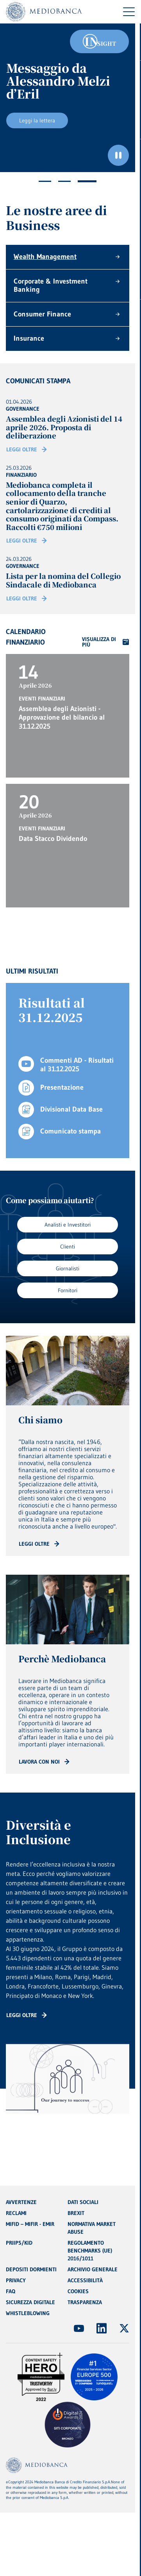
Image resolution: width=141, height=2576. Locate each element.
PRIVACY (16, 2280)
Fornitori (67, 1290)
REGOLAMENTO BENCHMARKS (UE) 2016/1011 (90, 2250)
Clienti (67, 1246)
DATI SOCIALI (83, 2202)
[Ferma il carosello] (118, 155)
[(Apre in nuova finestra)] (79, 2328)
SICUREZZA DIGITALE (30, 2302)
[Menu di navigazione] (129, 11)
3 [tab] (87, 181)
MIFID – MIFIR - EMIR (30, 2224)
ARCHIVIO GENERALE (93, 2269)
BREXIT (76, 2213)
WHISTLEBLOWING (28, 2313)
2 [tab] (64, 181)
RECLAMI (16, 2213)
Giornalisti (67, 1268)
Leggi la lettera (37, 120)
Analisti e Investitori (68, 1224)
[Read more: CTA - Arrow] (38, 1544)
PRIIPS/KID (19, 2242)
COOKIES (78, 2291)
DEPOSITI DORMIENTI (31, 2269)
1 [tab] (45, 181)
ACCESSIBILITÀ (85, 2280)
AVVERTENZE (21, 2202)
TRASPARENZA (85, 2302)
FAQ (10, 2291)
